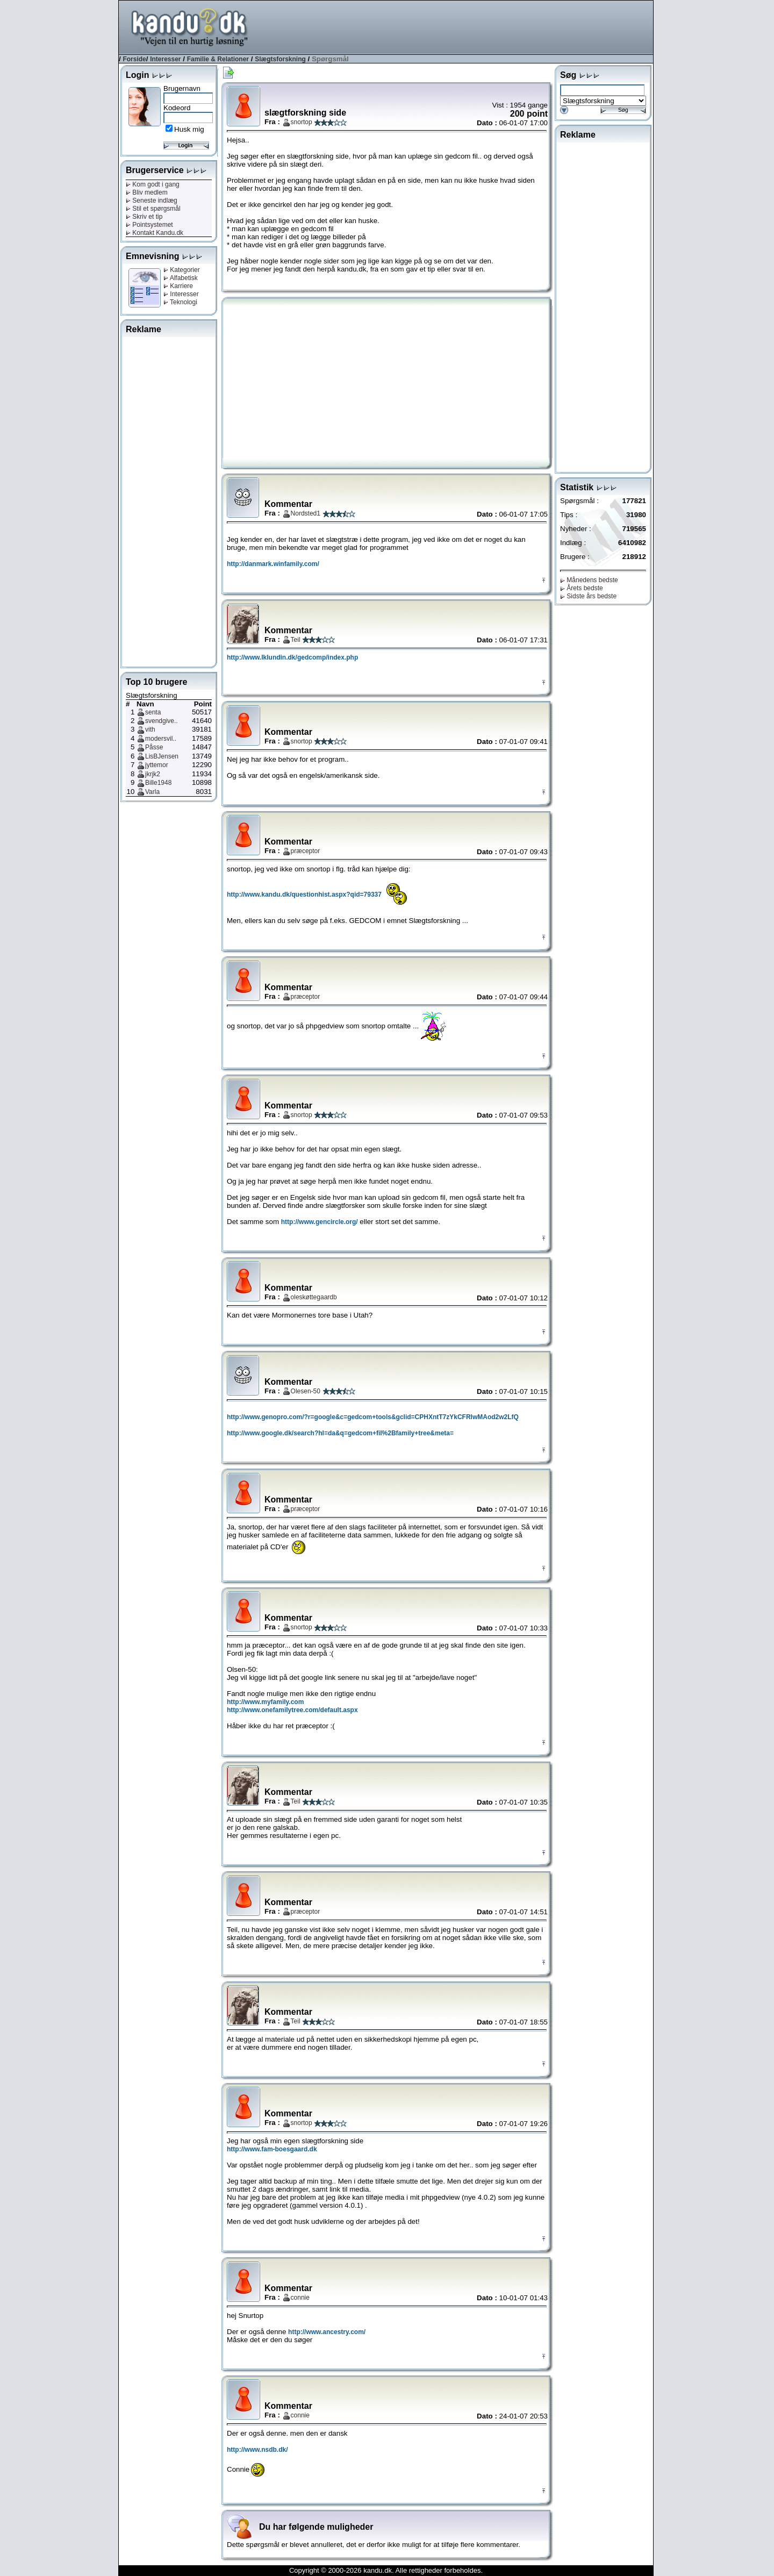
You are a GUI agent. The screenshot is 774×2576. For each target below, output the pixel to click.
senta (153, 712)
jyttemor (156, 765)
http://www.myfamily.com (265, 1702)
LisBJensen (161, 756)
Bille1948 (158, 782)
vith (150, 729)
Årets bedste (581, 588)
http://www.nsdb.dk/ (257, 2449)
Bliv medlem (147, 192)
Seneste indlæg (151, 200)
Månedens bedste (589, 580)
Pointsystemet (149, 224)
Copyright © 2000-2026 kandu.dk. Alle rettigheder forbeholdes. (386, 2570)
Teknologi (180, 302)
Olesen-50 (305, 1391)
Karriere (178, 286)
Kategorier (181, 270)
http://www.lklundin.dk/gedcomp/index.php (292, 657)
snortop (301, 122)
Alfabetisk (180, 278)
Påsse (154, 747)
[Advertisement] (457, 26)
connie (300, 2297)
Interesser (165, 59)
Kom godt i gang (153, 184)
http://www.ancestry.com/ (327, 2332)
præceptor (305, 851)
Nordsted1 (305, 513)
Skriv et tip (144, 216)
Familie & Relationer (218, 59)
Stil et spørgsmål (153, 208)
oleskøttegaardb (314, 1297)
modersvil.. (160, 738)
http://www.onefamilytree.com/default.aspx (292, 1710)
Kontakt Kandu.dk (154, 233)
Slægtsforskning (280, 59)
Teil (295, 639)
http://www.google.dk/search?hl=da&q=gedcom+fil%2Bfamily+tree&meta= (340, 1433)
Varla (152, 792)
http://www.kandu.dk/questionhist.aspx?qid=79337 (304, 894)
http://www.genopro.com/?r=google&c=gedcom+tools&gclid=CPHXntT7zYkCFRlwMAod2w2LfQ (373, 1417)
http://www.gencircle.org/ (319, 1222)
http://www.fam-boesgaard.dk (272, 2149)
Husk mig (189, 129)
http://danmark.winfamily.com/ (273, 564)
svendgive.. (161, 721)
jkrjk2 (152, 774)
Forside (134, 59)
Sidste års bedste (588, 596)
